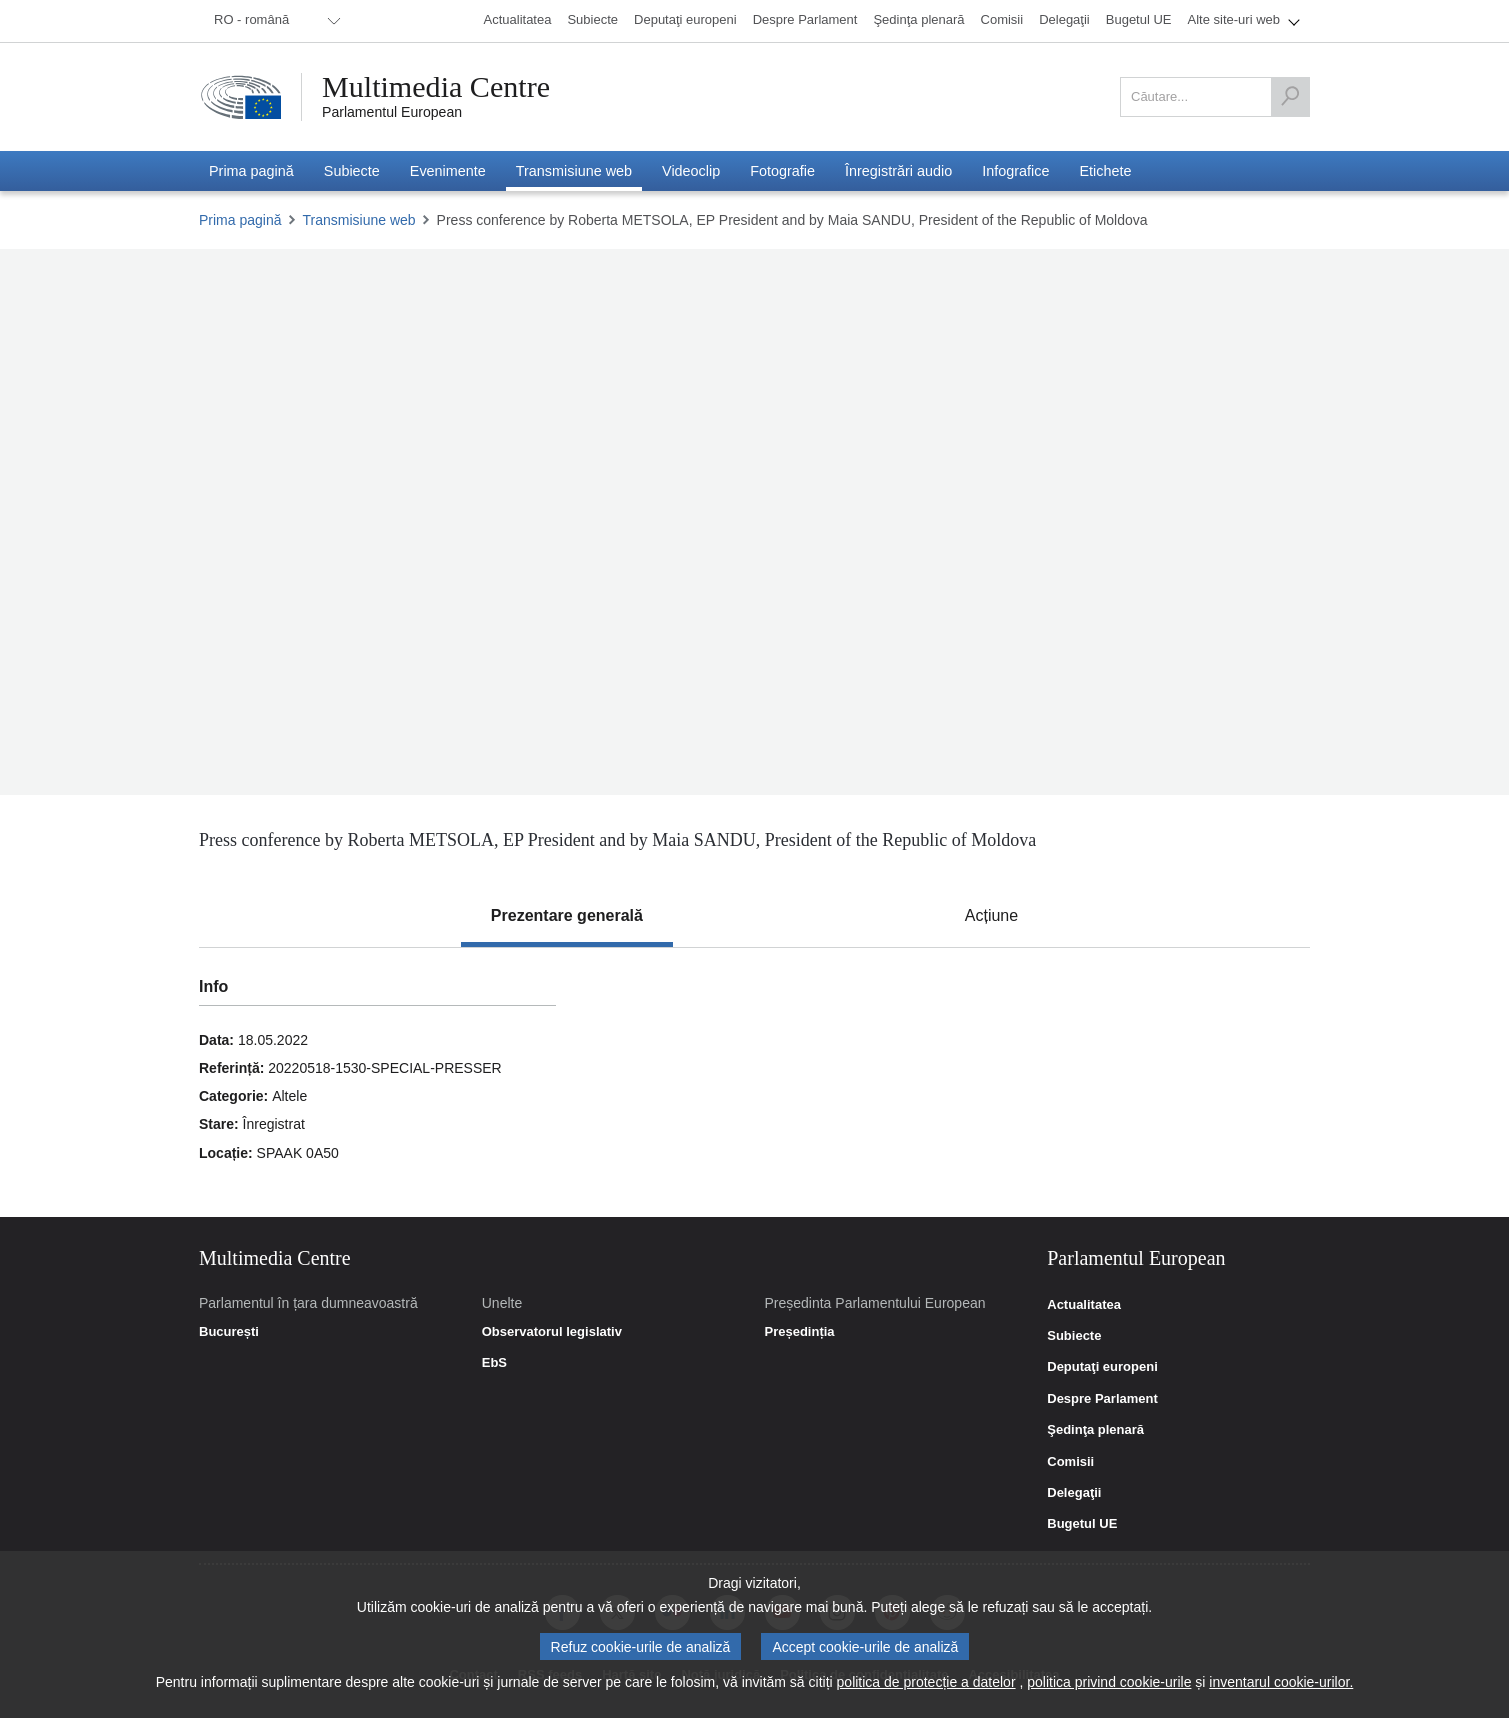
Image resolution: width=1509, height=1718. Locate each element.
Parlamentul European (392, 112)
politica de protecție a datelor (926, 1682)
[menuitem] (274, 21)
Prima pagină (240, 220)
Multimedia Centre (436, 87)
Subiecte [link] (1074, 1336)
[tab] (567, 916)
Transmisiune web (359, 220)
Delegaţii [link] (1074, 1493)
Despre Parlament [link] (1102, 1399)
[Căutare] (1290, 97)
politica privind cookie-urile (1109, 1682)
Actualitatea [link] (1084, 1305)
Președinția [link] (799, 1332)
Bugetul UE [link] (1082, 1524)
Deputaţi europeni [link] (1102, 1367)
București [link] (229, 1332)
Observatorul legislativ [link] (552, 1332)
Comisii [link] (1070, 1462)
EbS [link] (494, 1363)
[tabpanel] (754, 1082)
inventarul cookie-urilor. (1281, 1682)
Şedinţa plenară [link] (1095, 1430)
